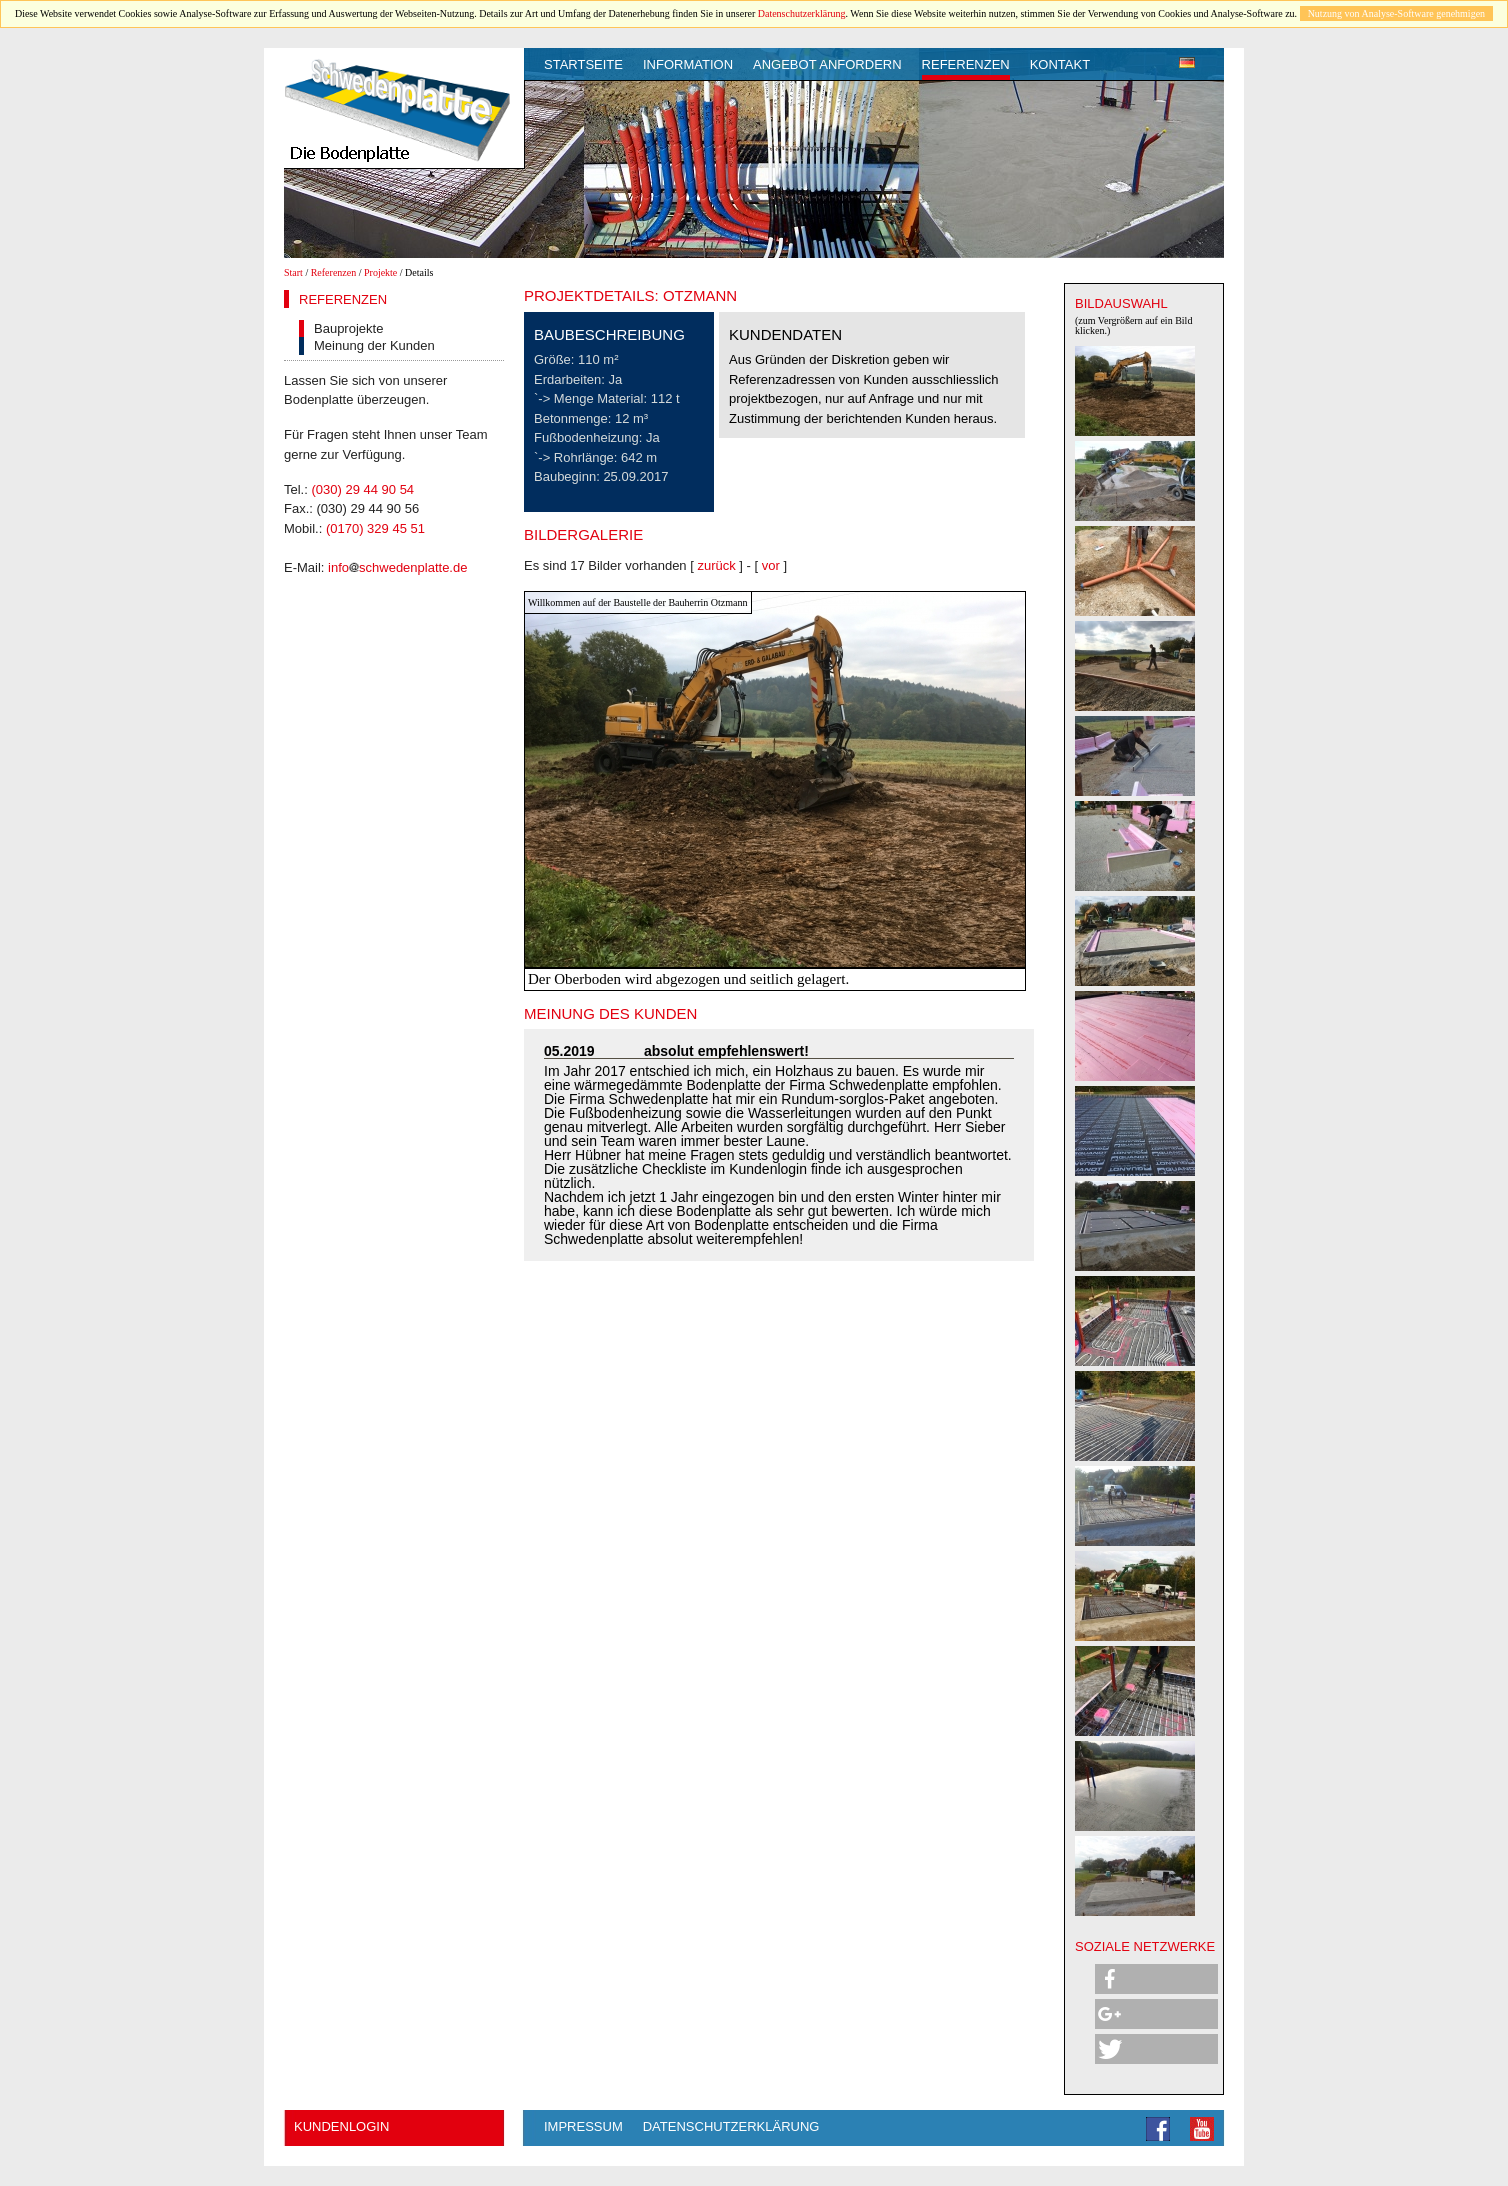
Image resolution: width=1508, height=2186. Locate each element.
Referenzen (966, 64)
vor (771, 565)
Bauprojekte (348, 328)
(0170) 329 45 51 (375, 528)
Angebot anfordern (827, 64)
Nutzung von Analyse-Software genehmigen (1396, 13)
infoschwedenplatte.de (397, 567)
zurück (716, 565)
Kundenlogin (341, 2126)
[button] (1156, 1979)
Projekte (380, 272)
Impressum (583, 2126)
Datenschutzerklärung (802, 13)
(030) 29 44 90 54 (362, 489)
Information (688, 64)
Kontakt (1060, 64)
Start (293, 272)
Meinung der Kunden (374, 345)
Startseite (583, 64)
